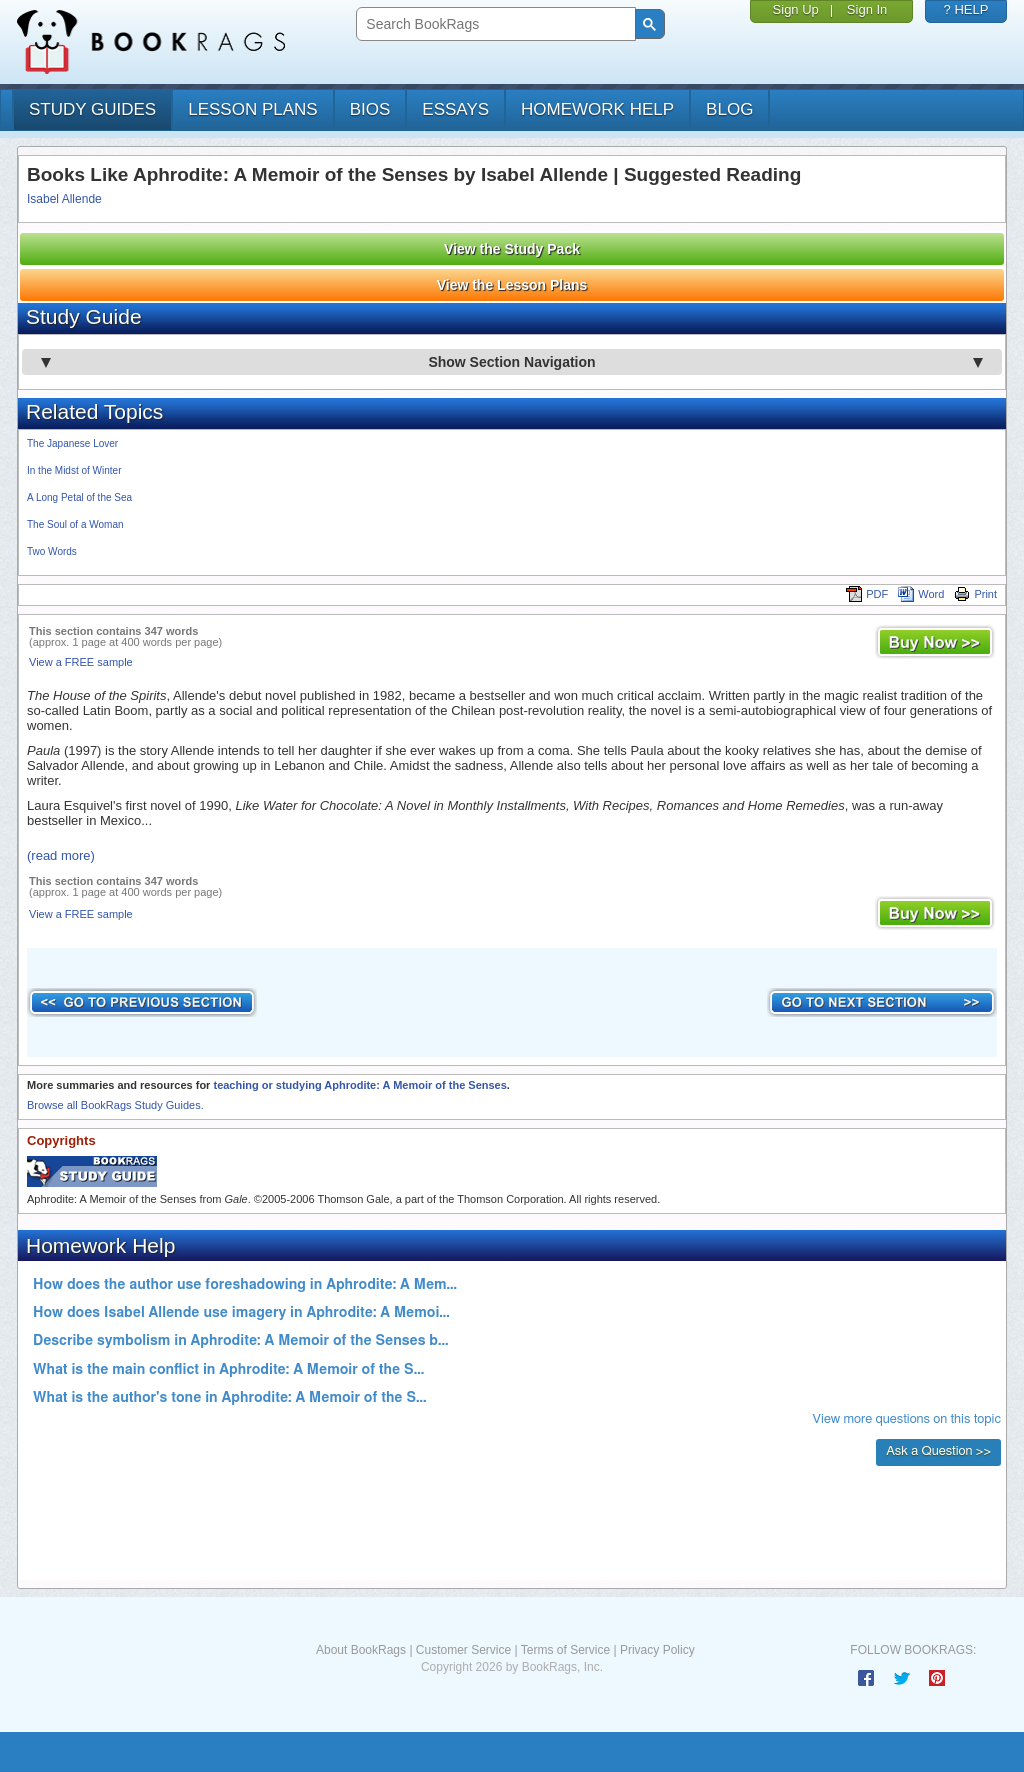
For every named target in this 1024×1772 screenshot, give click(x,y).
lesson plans (252, 109)
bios (370, 109)
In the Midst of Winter (74, 470)
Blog (729, 109)
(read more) (61, 855)
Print (975, 594)
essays (455, 109)
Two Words (52, 551)
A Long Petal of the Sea (79, 497)
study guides (92, 109)
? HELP (966, 9)
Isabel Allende (64, 199)
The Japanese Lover (72, 443)
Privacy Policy (657, 1650)
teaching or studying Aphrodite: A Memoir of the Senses (359, 1085)
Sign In (867, 9)
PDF (867, 594)
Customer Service (463, 1650)
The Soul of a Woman (75, 524)
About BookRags (361, 1650)
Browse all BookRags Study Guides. (115, 1105)
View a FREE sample (81, 662)
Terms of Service (565, 1650)
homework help (597, 109)
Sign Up (796, 9)
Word (921, 594)
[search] (493, 24)
